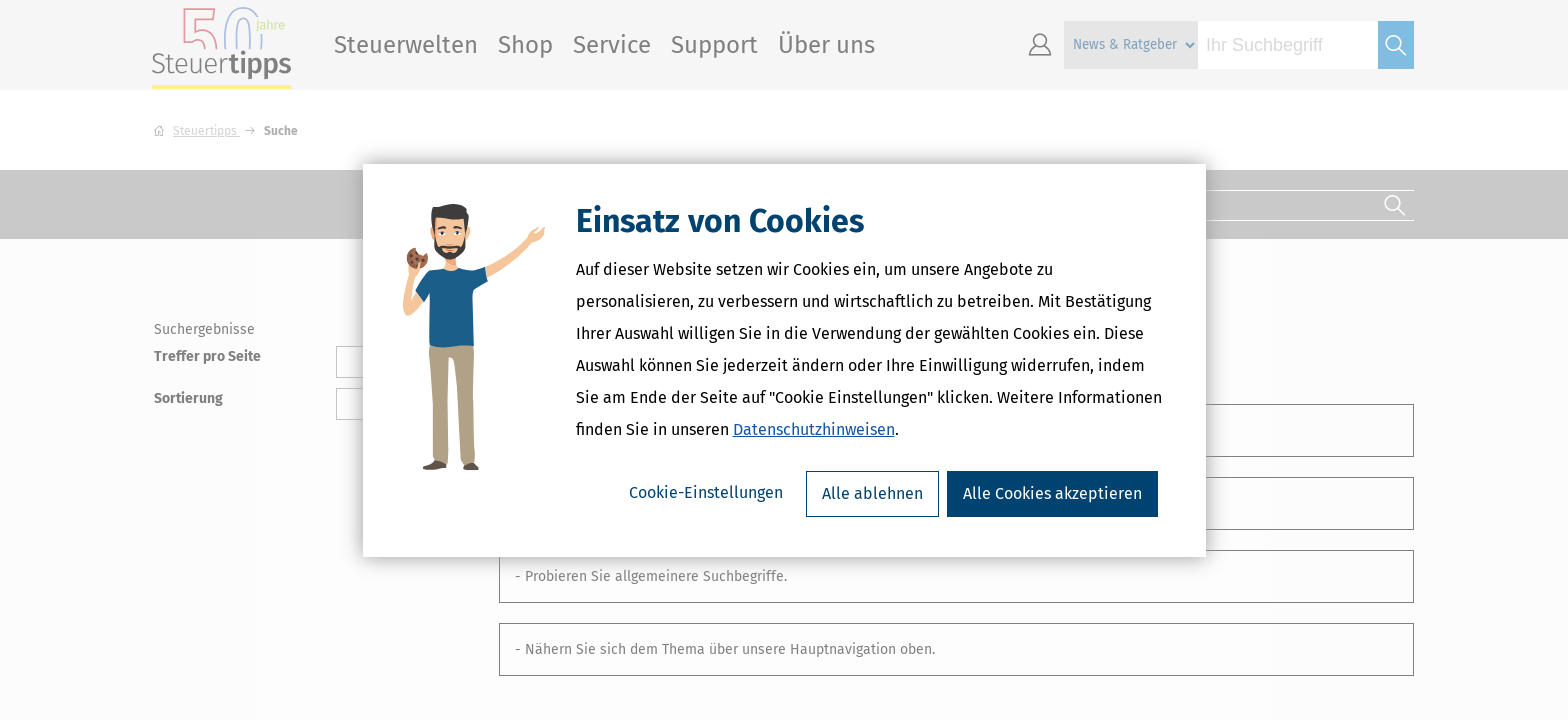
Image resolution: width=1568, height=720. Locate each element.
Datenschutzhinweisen (814, 429)
